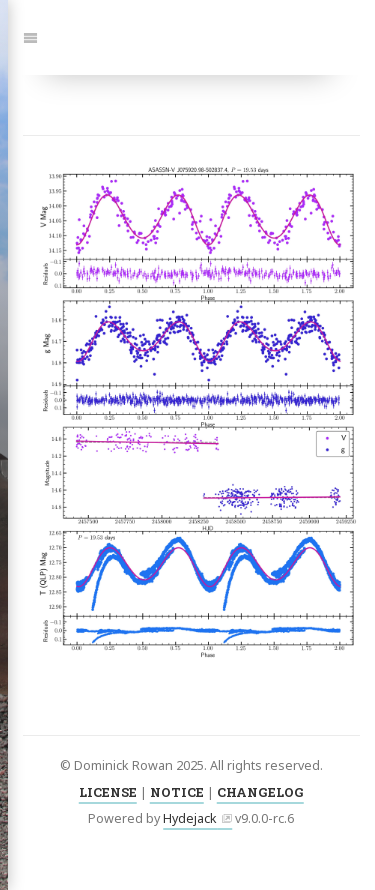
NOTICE (177, 792)
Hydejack (190, 818)
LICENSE (108, 792)
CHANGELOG (260, 792)
